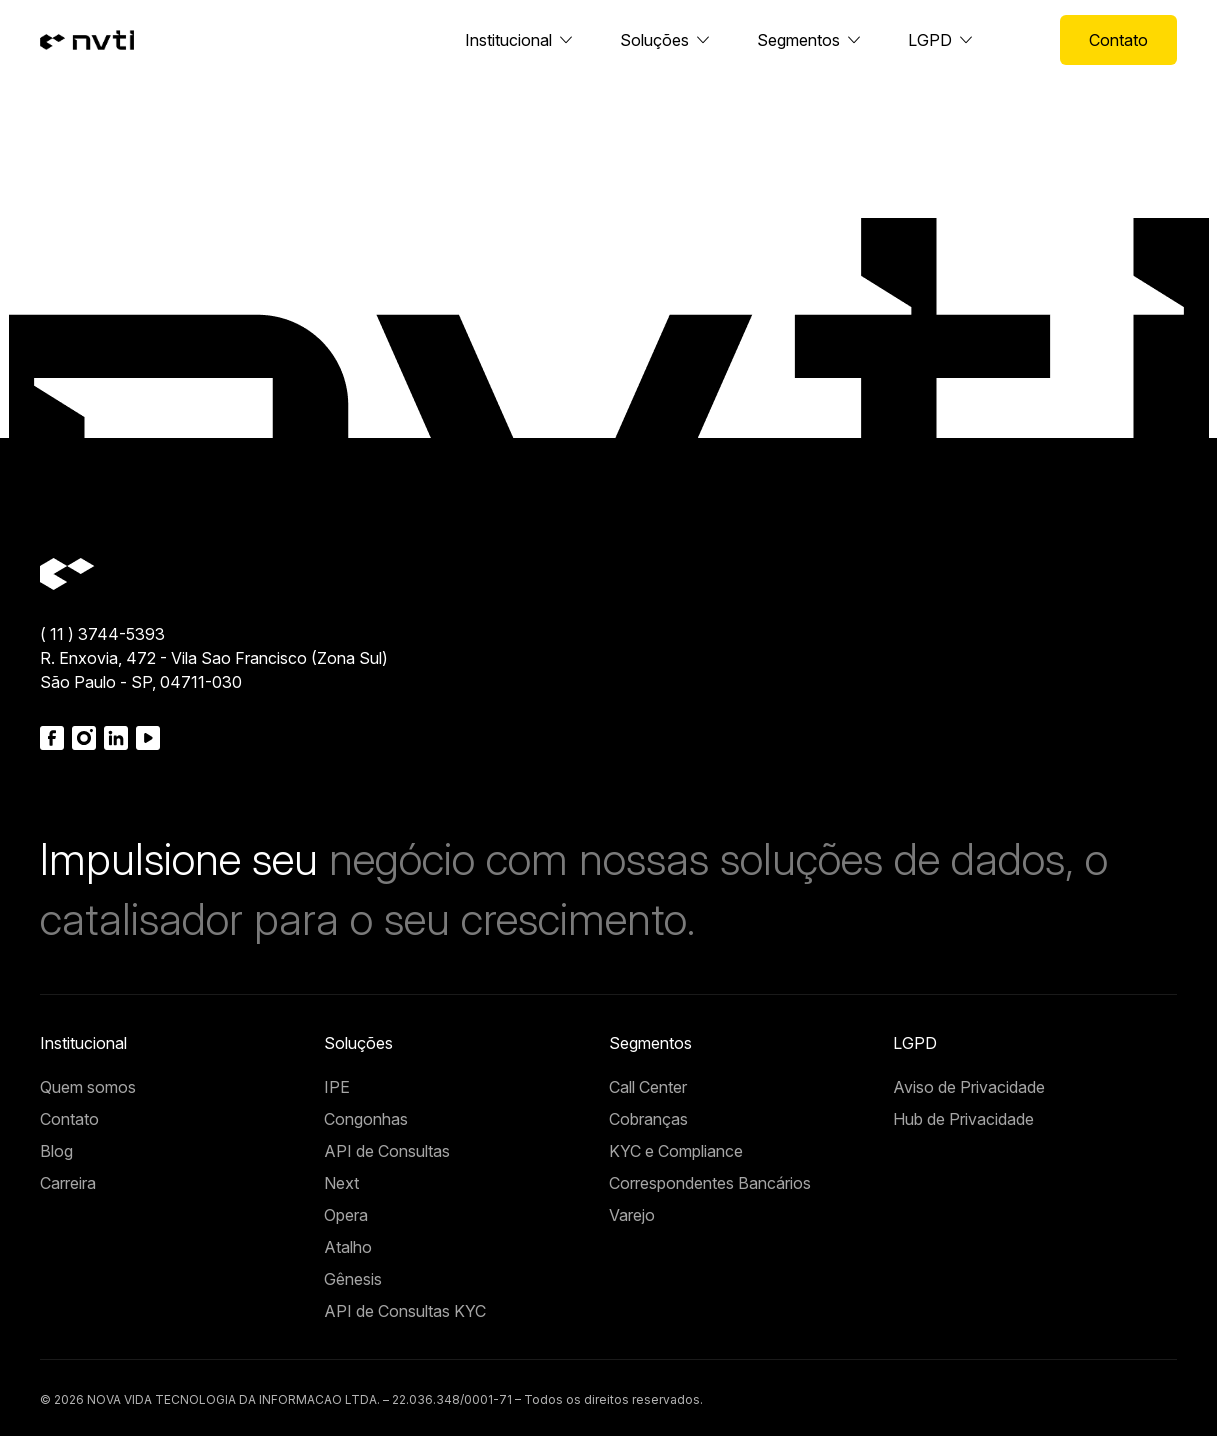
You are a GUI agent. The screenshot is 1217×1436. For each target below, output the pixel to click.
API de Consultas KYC (405, 1311)
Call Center (648, 1087)
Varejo (632, 1215)
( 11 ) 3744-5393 (102, 634)
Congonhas (366, 1119)
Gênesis (353, 1279)
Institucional (508, 40)
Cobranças (648, 1119)
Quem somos (88, 1087)
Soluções (654, 40)
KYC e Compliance (676, 1151)
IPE (337, 1087)
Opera (346, 1215)
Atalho (348, 1247)
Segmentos (798, 40)
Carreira (68, 1183)
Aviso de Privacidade (969, 1087)
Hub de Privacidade (963, 1119)
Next (341, 1183)
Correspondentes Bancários (710, 1183)
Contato (1118, 40)
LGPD (930, 40)
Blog (56, 1151)
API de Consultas (387, 1151)
